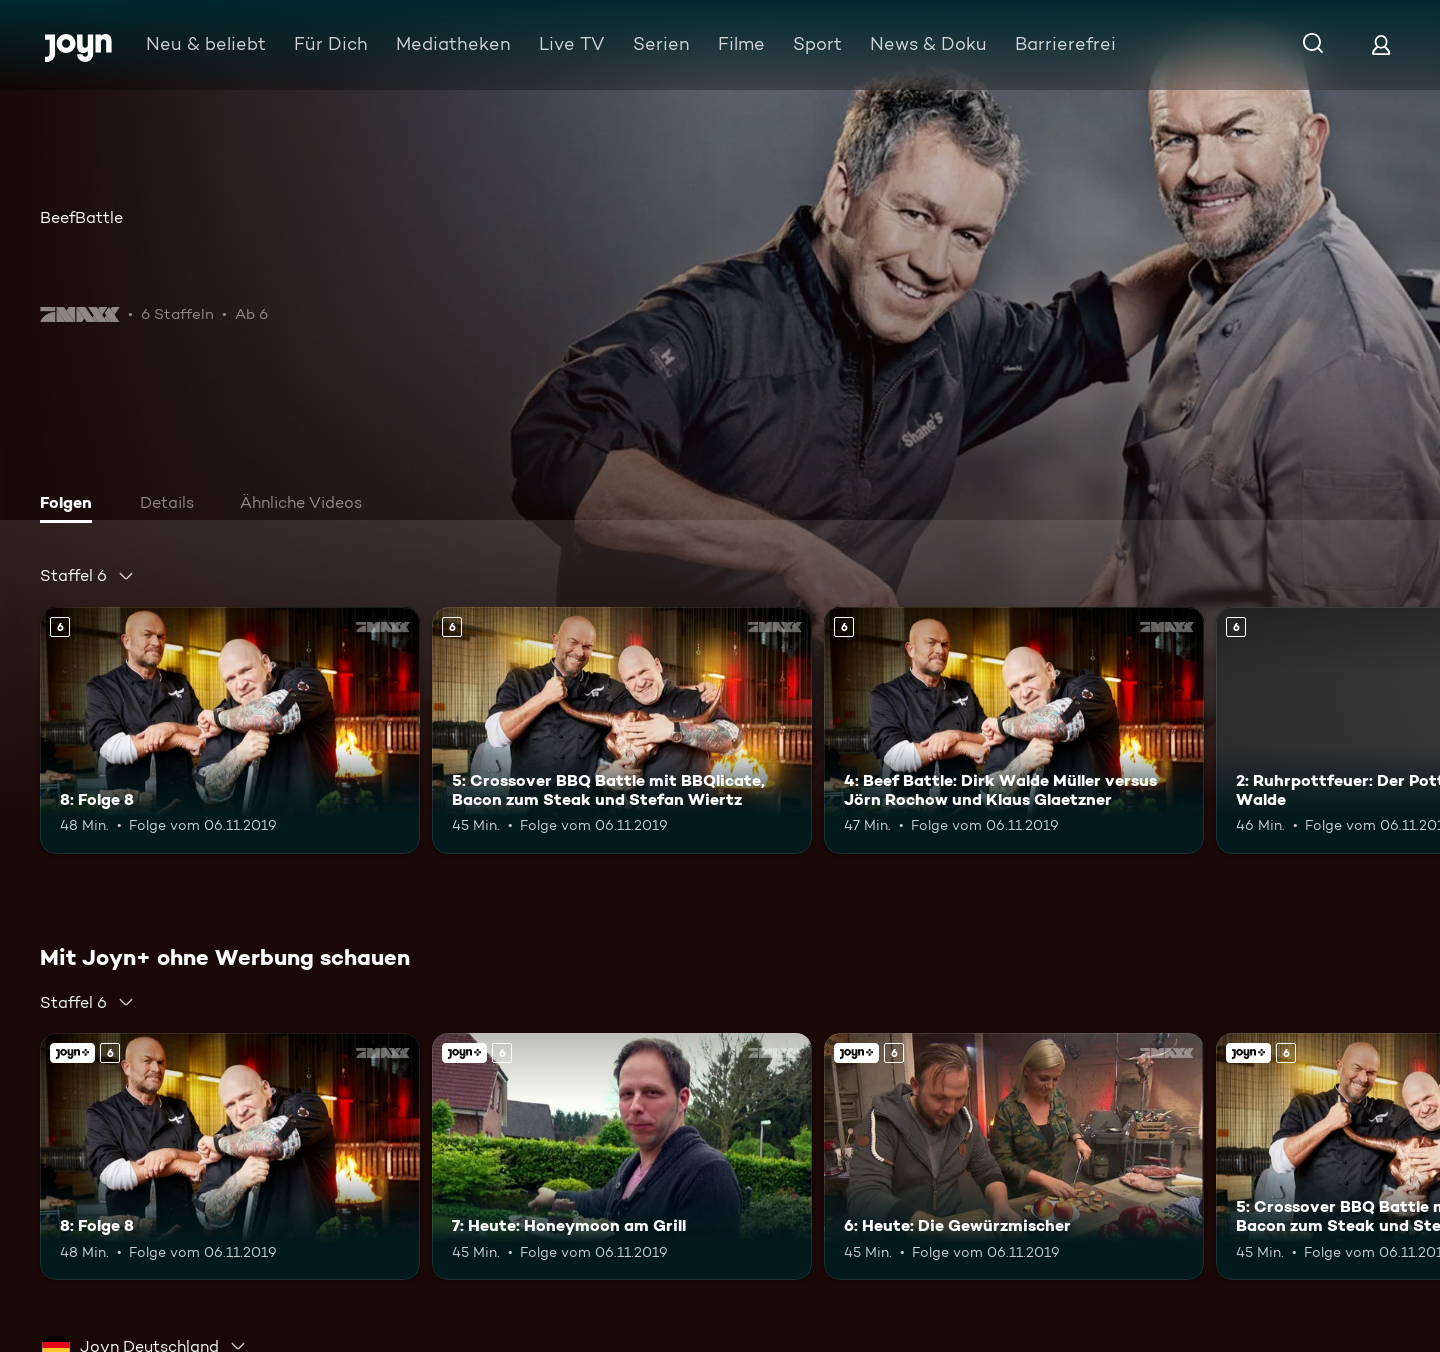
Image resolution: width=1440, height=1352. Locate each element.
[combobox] (87, 576)
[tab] (71, 505)
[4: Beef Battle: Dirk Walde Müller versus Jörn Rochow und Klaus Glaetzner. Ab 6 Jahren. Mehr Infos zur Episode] (1014, 730)
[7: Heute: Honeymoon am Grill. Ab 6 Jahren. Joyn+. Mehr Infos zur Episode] (622, 1156)
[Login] (1381, 44)
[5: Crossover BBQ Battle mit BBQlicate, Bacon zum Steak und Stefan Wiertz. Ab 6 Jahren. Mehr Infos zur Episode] (622, 730)
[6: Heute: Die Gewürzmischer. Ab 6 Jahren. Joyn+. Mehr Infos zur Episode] (1014, 1156)
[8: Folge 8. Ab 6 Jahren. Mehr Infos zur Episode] (230, 730)
